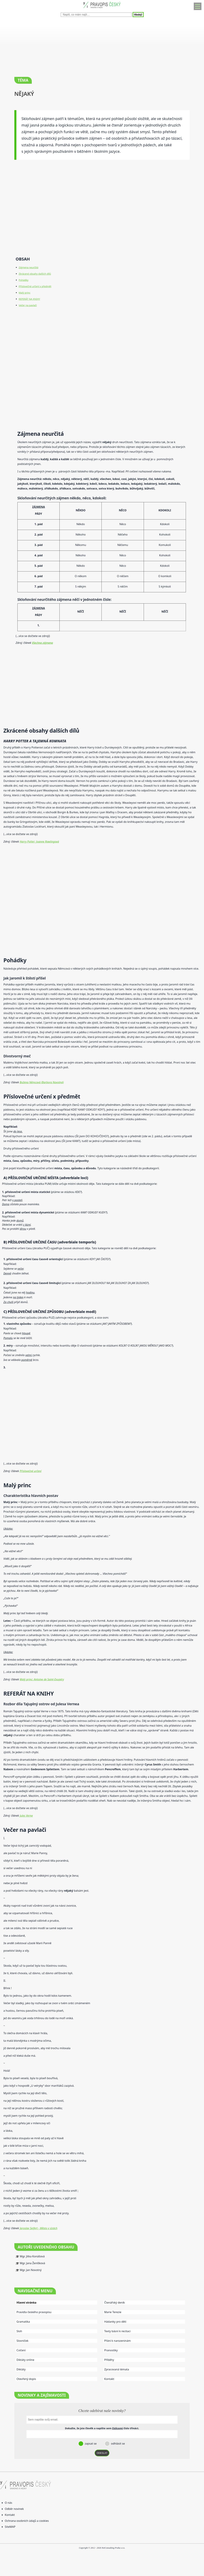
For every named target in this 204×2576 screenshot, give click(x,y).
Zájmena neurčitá (28, 267)
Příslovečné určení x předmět (35, 286)
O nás (8, 2503)
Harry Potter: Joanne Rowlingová (39, 841)
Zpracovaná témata (116, 2369)
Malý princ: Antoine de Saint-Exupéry (42, 1679)
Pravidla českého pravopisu (34, 2312)
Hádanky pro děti (115, 2321)
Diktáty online (25, 2360)
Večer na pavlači (28, 305)
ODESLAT (102, 2453)
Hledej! (138, 14)
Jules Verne (26, 1815)
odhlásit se (117, 2443)
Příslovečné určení (30, 1471)
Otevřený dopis (26, 2379)
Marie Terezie (112, 2312)
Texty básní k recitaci (117, 2331)
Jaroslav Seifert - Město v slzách (38, 2228)
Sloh (19, 2331)
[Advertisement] (102, 46)
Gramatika (23, 2321)
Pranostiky (111, 2350)
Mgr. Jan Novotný (31, 2270)
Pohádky (24, 280)
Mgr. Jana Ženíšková (32, 2263)
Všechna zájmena (42, 643)
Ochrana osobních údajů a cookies (27, 2521)
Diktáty (21, 2369)
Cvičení (21, 2350)
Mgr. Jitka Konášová (32, 2256)
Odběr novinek (14, 2509)
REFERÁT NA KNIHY (29, 299)
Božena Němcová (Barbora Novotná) (42, 1082)
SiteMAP (10, 2527)
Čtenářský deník (114, 2302)
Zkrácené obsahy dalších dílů (35, 273)
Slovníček (23, 2341)
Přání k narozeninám (117, 2341)
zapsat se (90, 2443)
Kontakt (109, 2379)
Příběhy (109, 2360)
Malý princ (24, 292)
